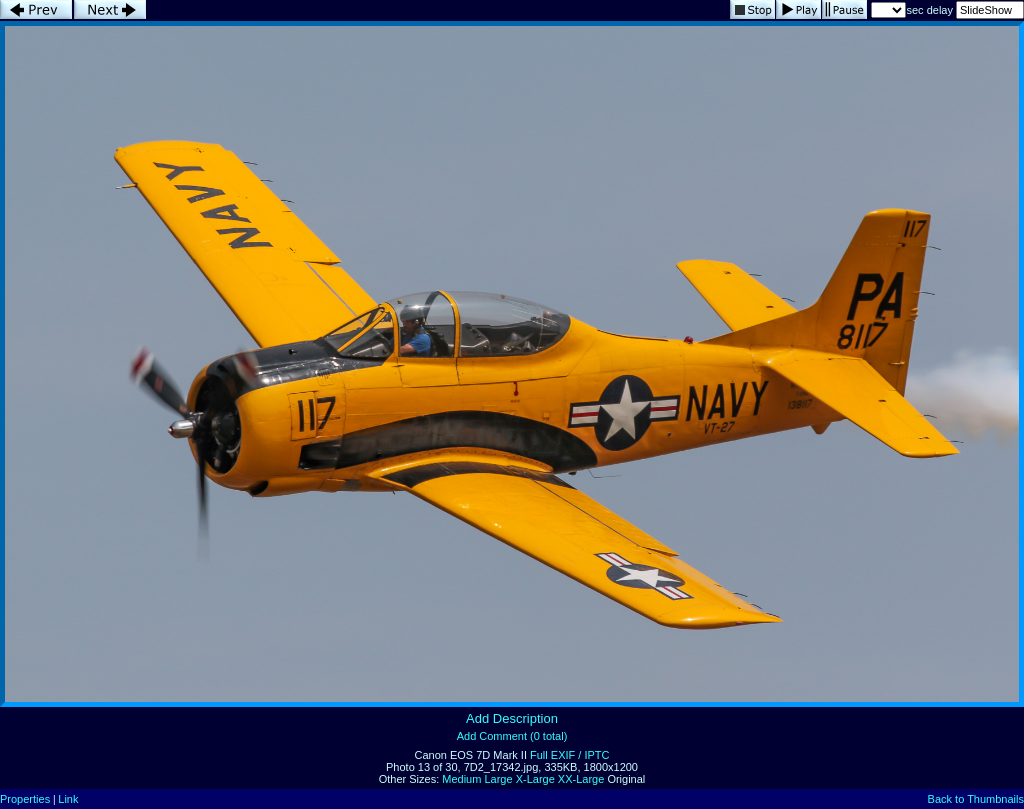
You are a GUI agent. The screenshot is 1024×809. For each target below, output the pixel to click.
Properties (25, 799)
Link (68, 799)
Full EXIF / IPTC (569, 755)
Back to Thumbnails (976, 799)
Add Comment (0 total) (512, 736)
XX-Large (581, 779)
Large (498, 779)
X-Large (535, 779)
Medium (461, 779)
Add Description (512, 718)
